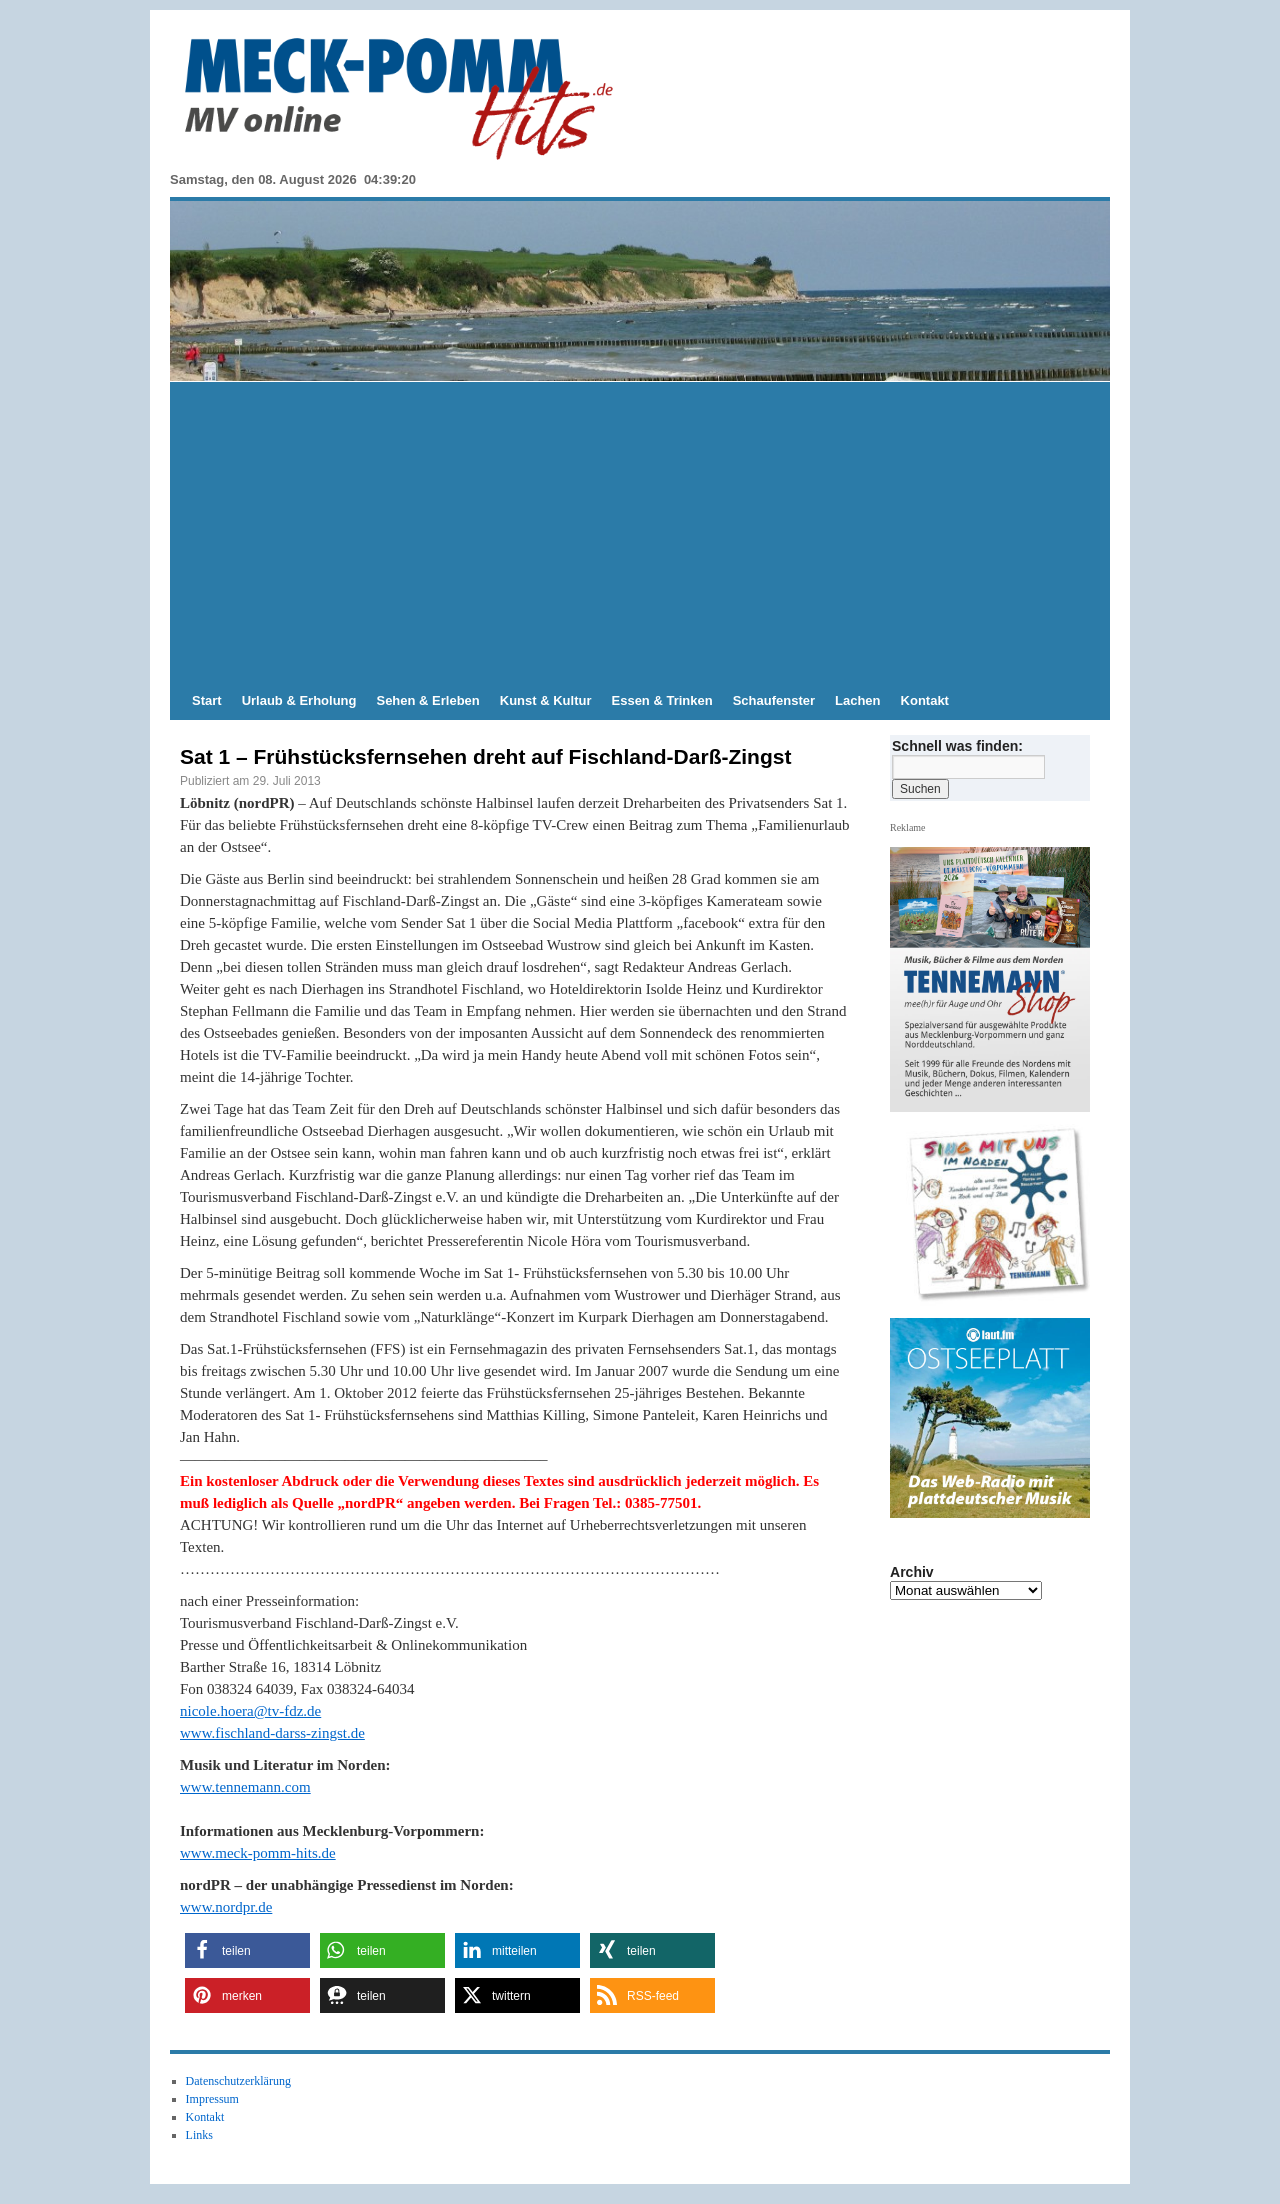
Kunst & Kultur (546, 700)
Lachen (858, 700)
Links (199, 2135)
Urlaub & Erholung (299, 700)
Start (207, 700)
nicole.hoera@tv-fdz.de (250, 1711)
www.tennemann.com (245, 1787)
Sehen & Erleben (427, 700)
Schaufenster (774, 700)
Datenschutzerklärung (238, 2081)
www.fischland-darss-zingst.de (272, 1733)
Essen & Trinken (662, 700)
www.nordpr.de (226, 1907)
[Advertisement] (640, 532)
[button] (247, 1950)
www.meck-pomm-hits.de (258, 1853)
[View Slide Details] (998, 1216)
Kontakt (925, 700)
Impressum (212, 2099)
